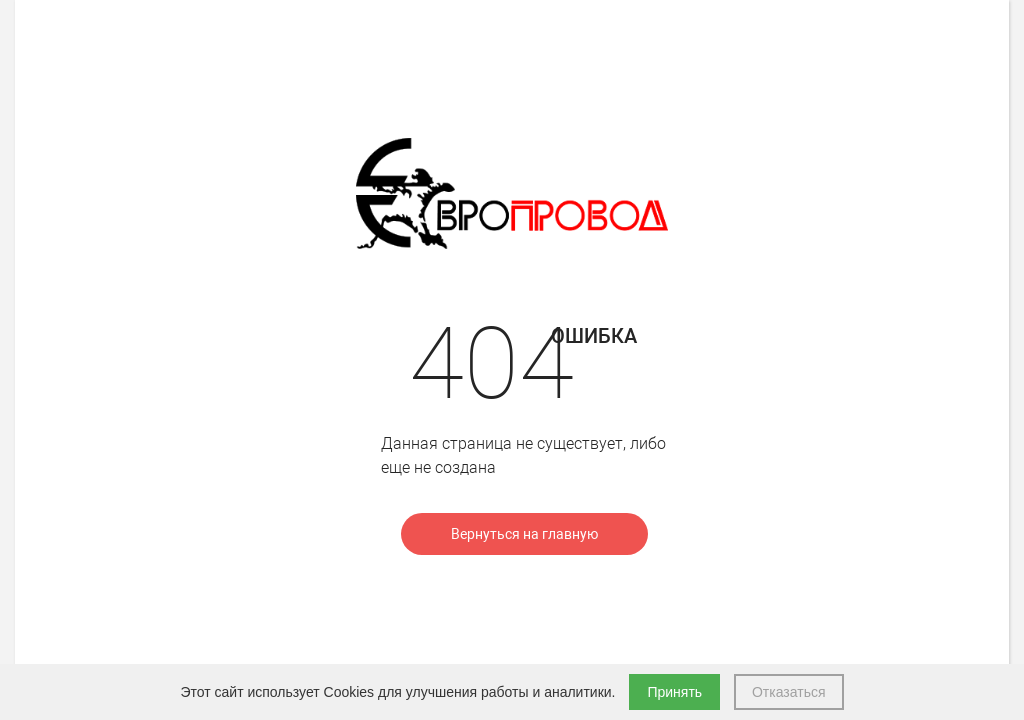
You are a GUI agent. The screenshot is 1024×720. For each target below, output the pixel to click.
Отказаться (789, 692)
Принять (674, 692)
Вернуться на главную (524, 534)
